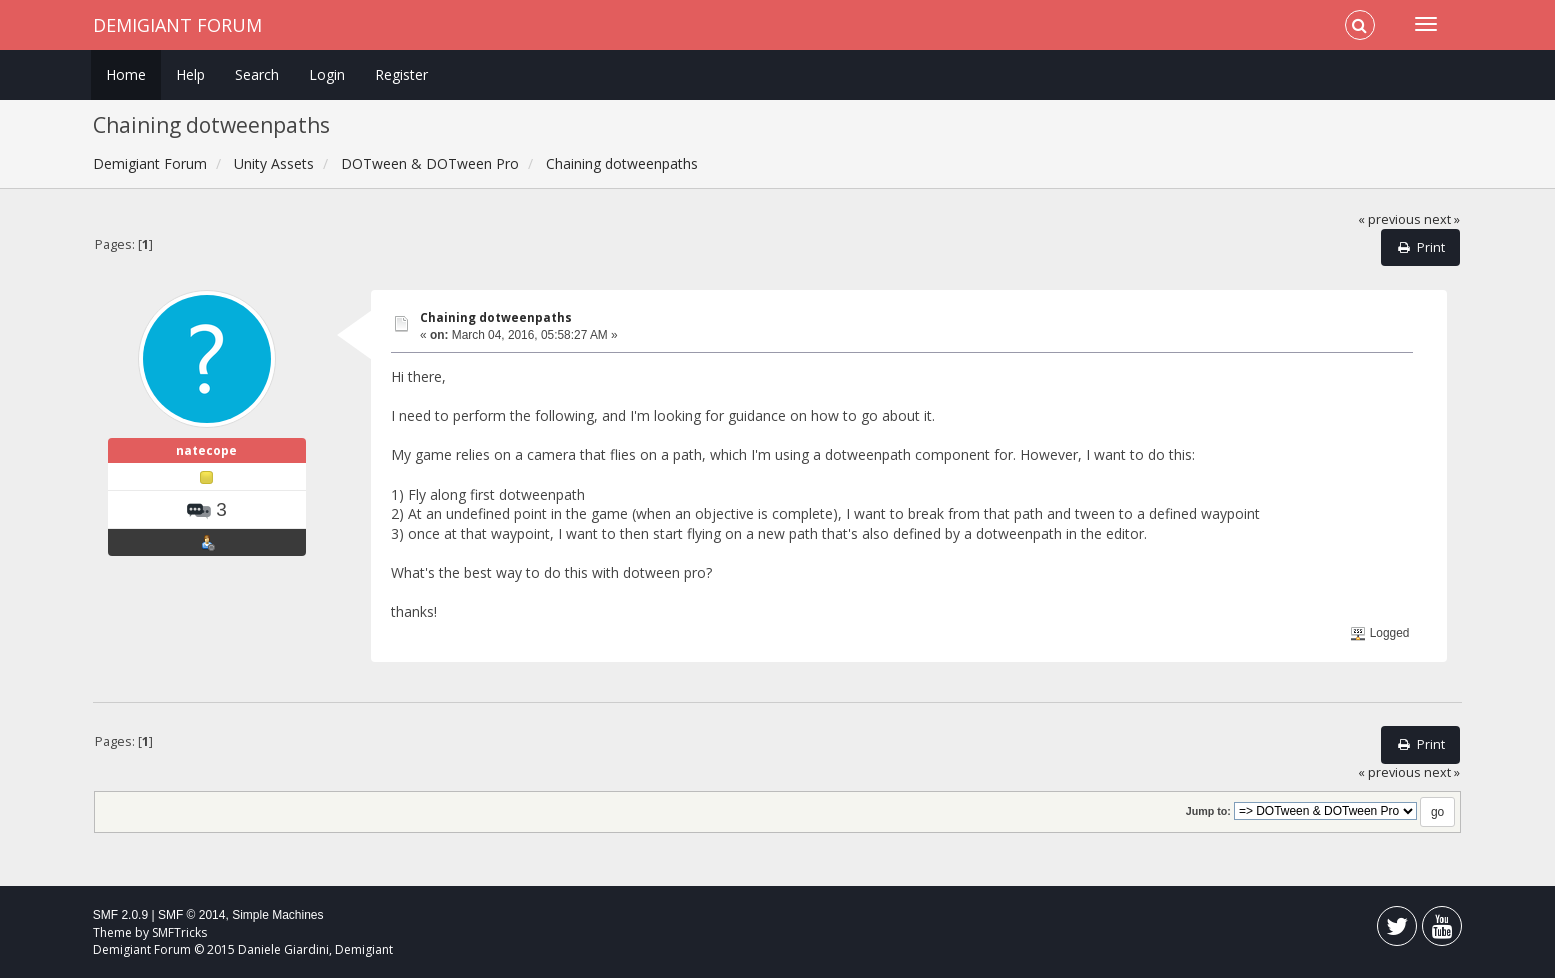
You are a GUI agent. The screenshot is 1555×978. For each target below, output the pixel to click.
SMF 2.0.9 (120, 915)
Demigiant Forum (177, 25)
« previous (1389, 219)
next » (1442, 219)
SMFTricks (179, 932)
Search (257, 74)
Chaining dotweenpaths (496, 317)
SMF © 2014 (192, 915)
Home (126, 74)
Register (401, 74)
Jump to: (1208, 811)
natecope (206, 450)
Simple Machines (277, 915)
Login (327, 74)
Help (190, 74)
